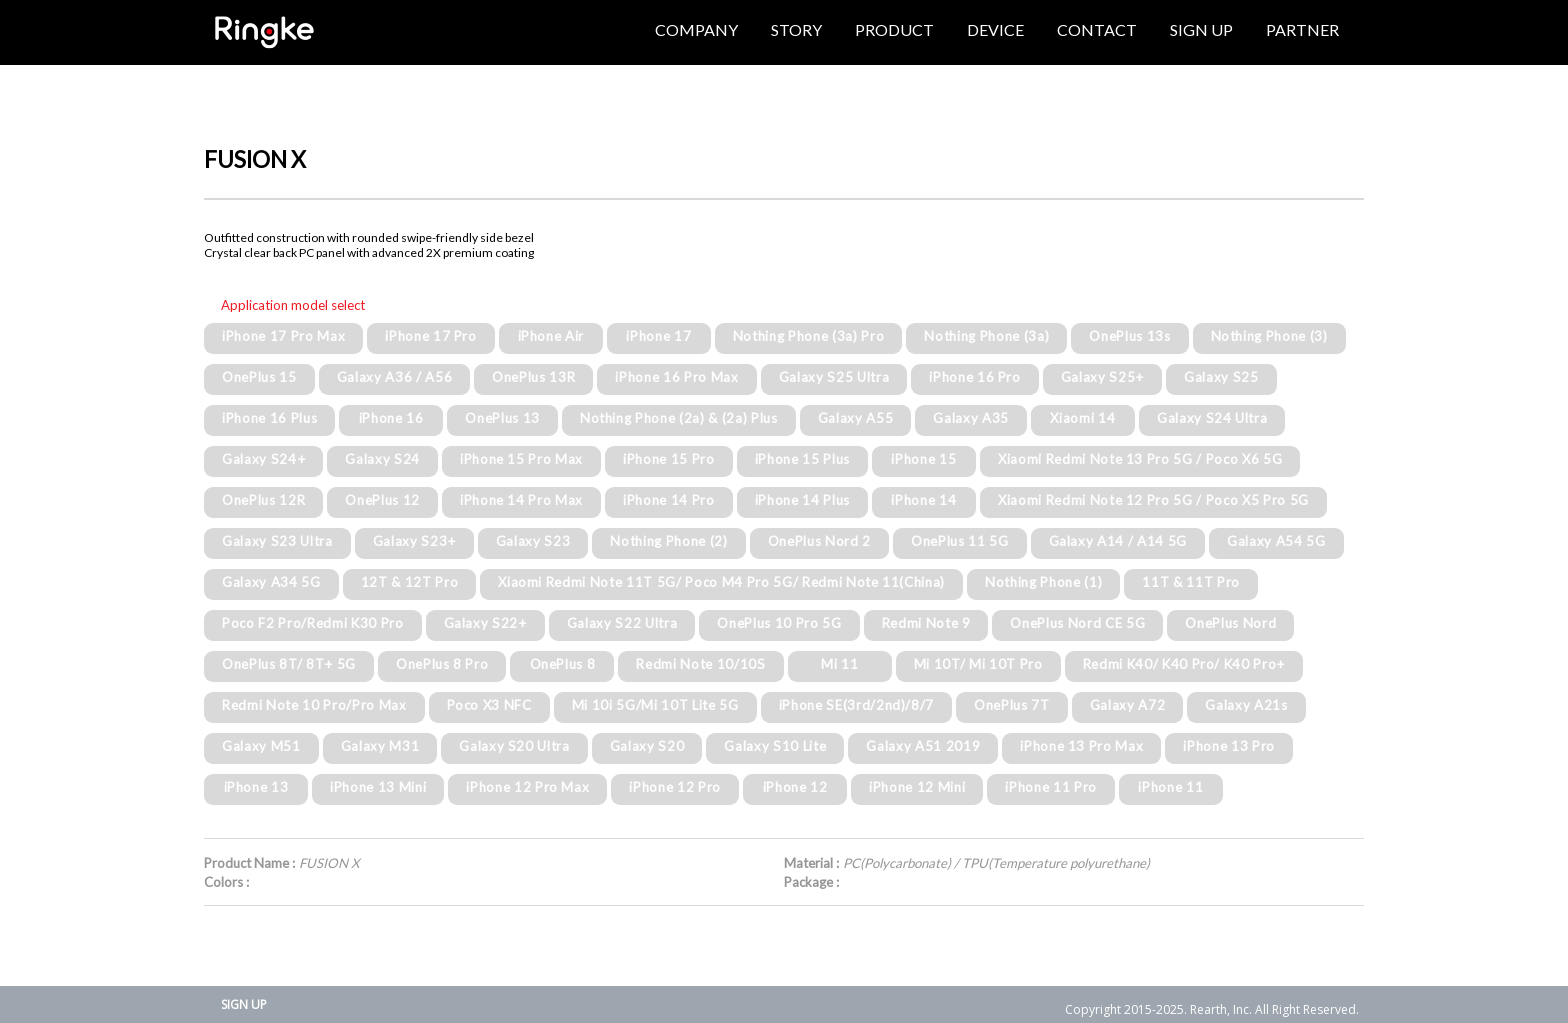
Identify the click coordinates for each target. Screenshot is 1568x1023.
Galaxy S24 (382, 459)
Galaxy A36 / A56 (395, 377)
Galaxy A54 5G (1276, 541)
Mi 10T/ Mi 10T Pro (978, 664)
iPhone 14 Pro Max (521, 500)
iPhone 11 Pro (1051, 787)
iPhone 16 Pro (975, 377)
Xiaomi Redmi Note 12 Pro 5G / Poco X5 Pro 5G (1153, 500)
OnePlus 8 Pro (442, 664)
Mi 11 (839, 664)
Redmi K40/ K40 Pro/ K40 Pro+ (1184, 664)
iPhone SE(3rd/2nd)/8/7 (857, 705)
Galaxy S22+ (485, 623)
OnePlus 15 (259, 377)
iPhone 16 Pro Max (676, 377)
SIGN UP (244, 1004)
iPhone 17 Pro (431, 336)
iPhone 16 (391, 418)
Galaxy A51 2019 (923, 746)
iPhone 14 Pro (669, 500)
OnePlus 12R (263, 500)
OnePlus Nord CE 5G (1077, 623)
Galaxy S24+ (263, 459)
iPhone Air (551, 336)
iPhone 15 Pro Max (521, 459)
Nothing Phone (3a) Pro (809, 336)
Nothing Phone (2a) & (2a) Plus (679, 418)
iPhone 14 (923, 500)
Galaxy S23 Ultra (277, 541)
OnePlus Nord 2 (819, 541)
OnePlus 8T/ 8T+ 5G (289, 664)
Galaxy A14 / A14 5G (1118, 541)
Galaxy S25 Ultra (834, 377)
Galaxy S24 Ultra (1212, 418)
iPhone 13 (256, 787)
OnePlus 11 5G (960, 541)
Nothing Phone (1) (1043, 582)
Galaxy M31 (380, 746)
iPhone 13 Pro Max (1081, 746)
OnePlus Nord (1230, 623)
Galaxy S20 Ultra (514, 746)
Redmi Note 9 (926, 623)
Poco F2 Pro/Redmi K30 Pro (313, 623)
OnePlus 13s (1129, 336)
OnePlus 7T (1012, 705)
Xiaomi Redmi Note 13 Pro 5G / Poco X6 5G (1140, 459)
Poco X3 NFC (489, 705)
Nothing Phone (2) (668, 541)
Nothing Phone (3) (1269, 336)
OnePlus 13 (502, 418)
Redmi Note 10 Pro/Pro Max (314, 705)
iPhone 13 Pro (1229, 746)
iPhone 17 (658, 336)
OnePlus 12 (382, 500)
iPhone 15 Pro (669, 459)
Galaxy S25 (1221, 377)
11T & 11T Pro (1191, 582)
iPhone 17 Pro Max (283, 336)
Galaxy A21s (1246, 705)
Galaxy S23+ (414, 541)
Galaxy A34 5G (271, 582)
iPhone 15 (923, 459)
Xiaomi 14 (1082, 418)
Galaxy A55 (856, 418)
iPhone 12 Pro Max (527, 787)
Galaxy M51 (261, 746)
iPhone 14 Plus (802, 500)
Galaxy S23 (533, 541)
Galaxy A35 (971, 418)
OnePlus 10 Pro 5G (779, 623)
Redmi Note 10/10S (700, 664)
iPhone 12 (795, 787)
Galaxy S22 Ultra (622, 623)
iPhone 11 (1170, 787)
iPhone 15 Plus (802, 459)
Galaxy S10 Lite (775, 746)
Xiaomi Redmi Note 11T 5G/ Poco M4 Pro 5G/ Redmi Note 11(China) (721, 582)
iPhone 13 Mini (378, 787)
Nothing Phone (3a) (986, 336)
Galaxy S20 (647, 746)
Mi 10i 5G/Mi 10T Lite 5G (655, 705)
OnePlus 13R (533, 377)
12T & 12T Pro (410, 582)
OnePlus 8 (563, 664)
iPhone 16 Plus (269, 418)
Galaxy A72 (1128, 705)
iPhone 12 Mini (917, 787)
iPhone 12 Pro (675, 787)
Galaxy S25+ (1102, 377)
